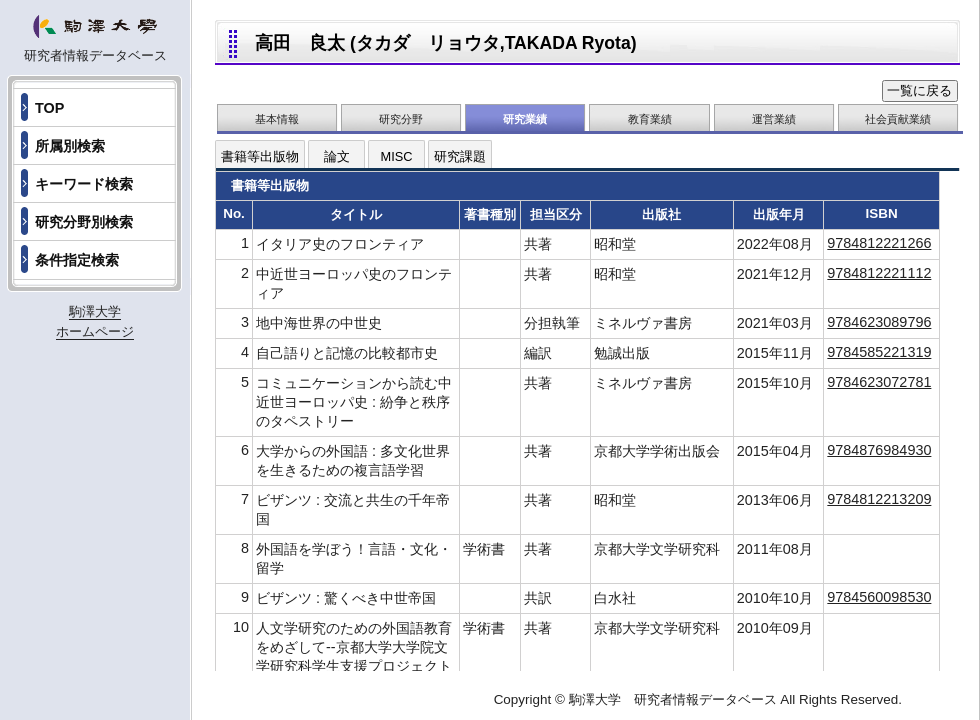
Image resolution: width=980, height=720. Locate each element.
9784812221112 (879, 273)
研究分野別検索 (84, 222)
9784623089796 (879, 322)
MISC (397, 156)
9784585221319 (879, 352)
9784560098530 (879, 597)
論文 (337, 156)
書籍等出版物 (260, 156)
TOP (49, 108)
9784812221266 (879, 243)
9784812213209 (879, 499)
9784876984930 (879, 450)
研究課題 (460, 156)
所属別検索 (70, 146)
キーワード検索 (84, 184)
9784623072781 (879, 382)
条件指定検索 (77, 260)
